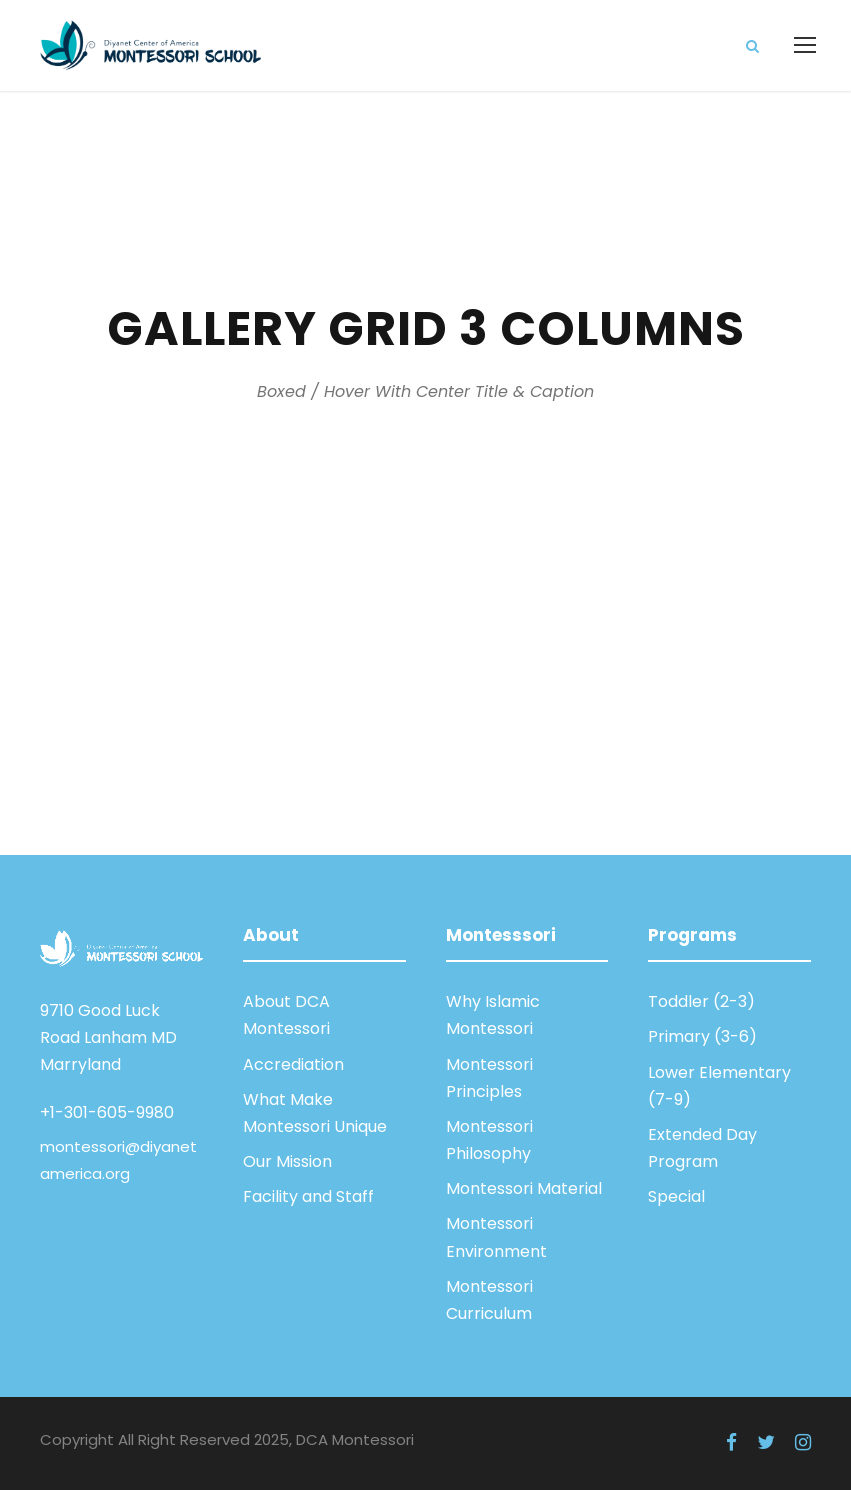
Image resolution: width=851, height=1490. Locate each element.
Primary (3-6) (702, 1036)
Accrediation (293, 1064)
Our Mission (287, 1161)
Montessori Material (524, 1188)
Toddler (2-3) (701, 1001)
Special (676, 1196)
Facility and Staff (308, 1196)
